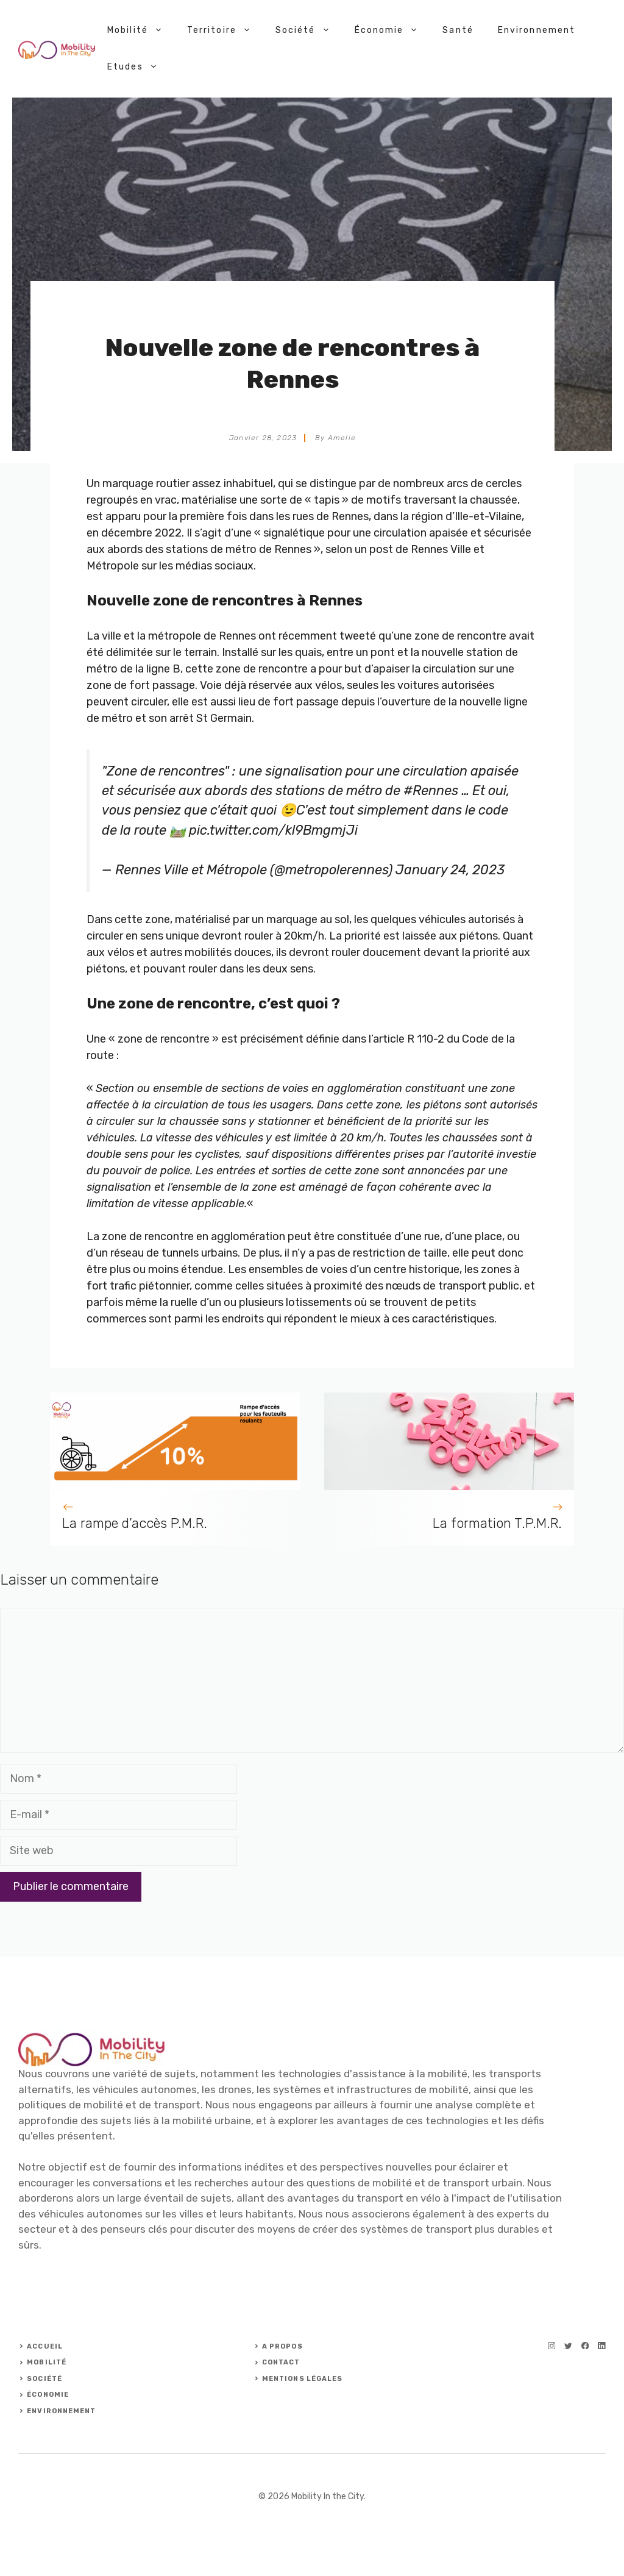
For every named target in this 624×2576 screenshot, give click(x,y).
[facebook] (585, 2346)
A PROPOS (282, 2346)
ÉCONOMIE (48, 2395)
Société (308, 30)
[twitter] (568, 2346)
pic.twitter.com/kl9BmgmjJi (273, 830)
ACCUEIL (45, 2346)
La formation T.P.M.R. (497, 1523)
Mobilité (141, 30)
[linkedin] (602, 2346)
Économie (393, 30)
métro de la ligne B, (135, 669)
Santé (457, 30)
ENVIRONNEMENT (61, 2411)
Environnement (536, 30)
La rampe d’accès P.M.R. (134, 1523)
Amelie (342, 437)
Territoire (225, 30)
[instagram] (552, 2346)
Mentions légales (302, 2379)
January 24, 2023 (450, 869)
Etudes (138, 67)
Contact (281, 2362)
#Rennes (430, 790)
